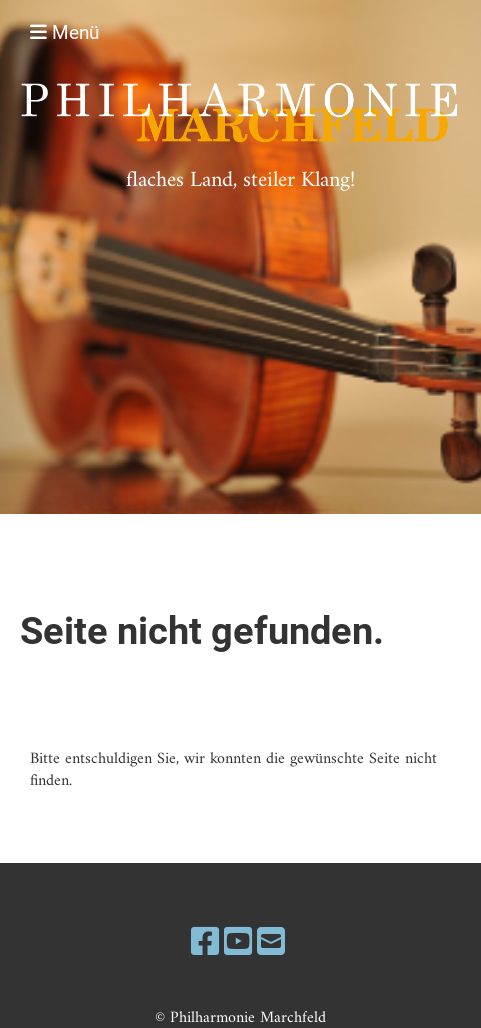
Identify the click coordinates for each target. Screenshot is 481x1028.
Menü (64, 32)
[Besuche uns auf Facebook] (205, 945)
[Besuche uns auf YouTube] (238, 945)
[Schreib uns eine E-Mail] (271, 945)
